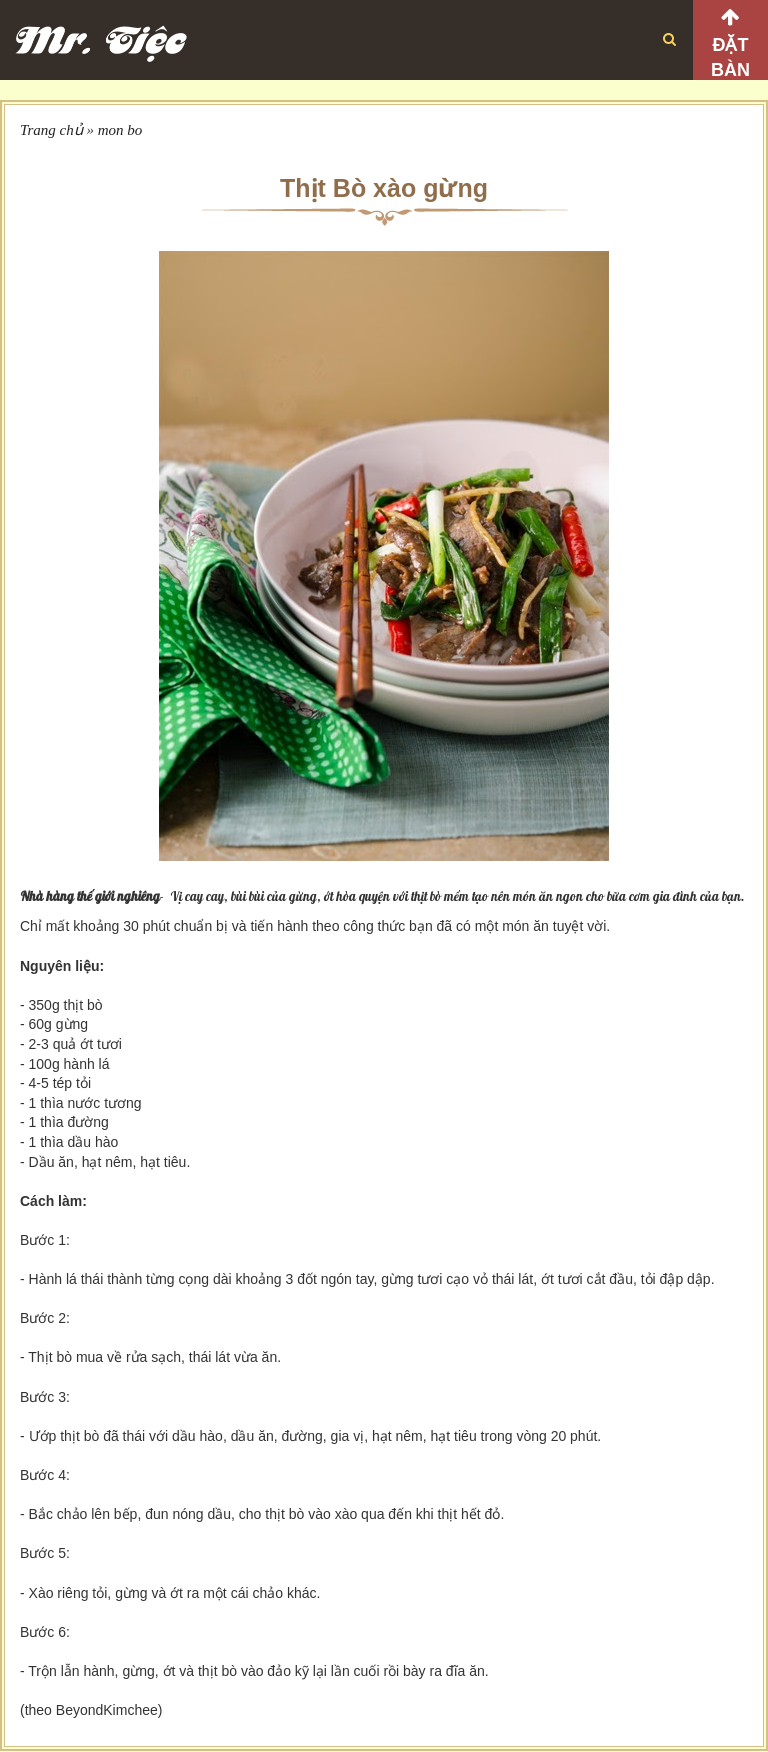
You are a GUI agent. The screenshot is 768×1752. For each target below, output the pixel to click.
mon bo (120, 130)
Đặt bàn (730, 57)
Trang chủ (51, 130)
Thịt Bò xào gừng (384, 188)
